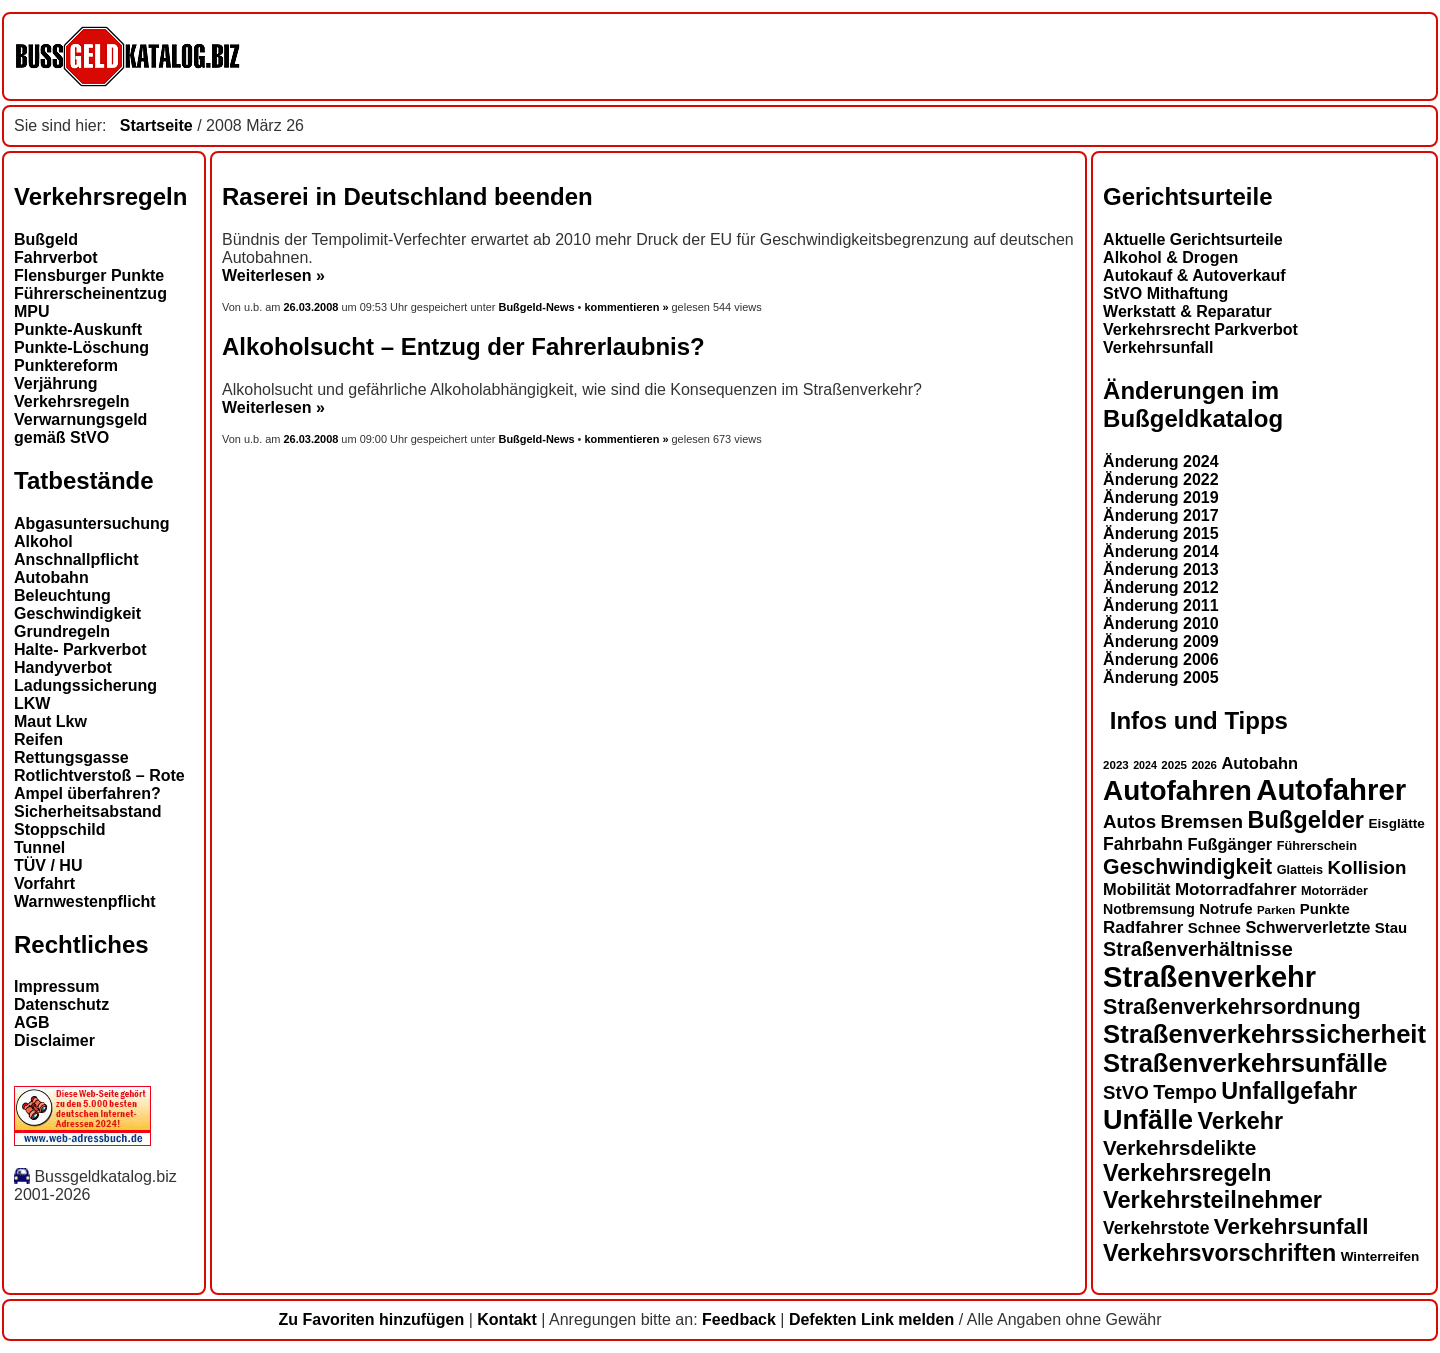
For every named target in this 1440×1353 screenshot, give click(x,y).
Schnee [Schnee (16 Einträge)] (1214, 927)
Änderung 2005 (1161, 677)
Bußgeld (46, 239)
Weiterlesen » (273, 275)
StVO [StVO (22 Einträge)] (1126, 1092)
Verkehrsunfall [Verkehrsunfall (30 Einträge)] (1291, 1226)
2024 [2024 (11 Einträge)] (1145, 765)
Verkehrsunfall (1158, 347)
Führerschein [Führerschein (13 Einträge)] (1317, 846)
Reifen (38, 739)
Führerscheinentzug (90, 293)
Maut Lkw (50, 721)
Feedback (739, 1319)
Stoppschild (60, 829)
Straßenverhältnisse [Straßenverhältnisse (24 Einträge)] (1198, 949)
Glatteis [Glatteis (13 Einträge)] (1300, 870)
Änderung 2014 (1161, 551)
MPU (32, 311)
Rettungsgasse (71, 757)
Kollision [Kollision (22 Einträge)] (1367, 867)
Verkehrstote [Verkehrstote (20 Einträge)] (1156, 1228)
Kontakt (507, 1319)
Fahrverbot (56, 257)
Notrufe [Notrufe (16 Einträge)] (1225, 908)
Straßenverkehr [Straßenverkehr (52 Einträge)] (1209, 977)
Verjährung (56, 383)
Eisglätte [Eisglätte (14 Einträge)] (1396, 823)
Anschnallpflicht (76, 559)
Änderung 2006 (1161, 659)
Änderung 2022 (1161, 479)
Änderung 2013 (1161, 569)
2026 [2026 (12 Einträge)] (1204, 765)
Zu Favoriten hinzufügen (371, 1319)
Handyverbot (63, 667)
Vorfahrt (44, 883)
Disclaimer (54, 1040)
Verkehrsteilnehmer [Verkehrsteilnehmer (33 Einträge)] (1212, 1200)
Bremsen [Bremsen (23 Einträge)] (1201, 821)
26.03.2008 (313, 307)
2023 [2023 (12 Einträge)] (1116, 765)
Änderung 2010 (1161, 623)
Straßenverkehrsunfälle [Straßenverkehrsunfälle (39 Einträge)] (1245, 1063)
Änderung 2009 (1161, 641)
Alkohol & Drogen (1170, 257)
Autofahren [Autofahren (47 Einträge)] (1177, 790)
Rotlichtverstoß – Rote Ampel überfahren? (99, 784)
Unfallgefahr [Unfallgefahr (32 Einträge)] (1289, 1091)
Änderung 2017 (1161, 515)
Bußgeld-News (536, 307)
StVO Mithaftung (1165, 293)
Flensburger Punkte (89, 275)
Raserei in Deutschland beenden (407, 196)
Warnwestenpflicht (85, 901)
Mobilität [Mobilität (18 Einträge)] (1136, 889)
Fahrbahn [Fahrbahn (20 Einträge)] (1143, 844)
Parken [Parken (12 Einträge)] (1276, 910)
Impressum (56, 986)
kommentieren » (626, 307)
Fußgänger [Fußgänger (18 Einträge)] (1229, 844)
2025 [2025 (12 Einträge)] (1174, 765)
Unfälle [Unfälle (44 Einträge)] (1148, 1120)
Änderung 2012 (1161, 587)
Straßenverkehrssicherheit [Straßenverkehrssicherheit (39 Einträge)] (1264, 1034)
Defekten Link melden (871, 1319)
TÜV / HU (48, 865)
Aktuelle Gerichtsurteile (1193, 239)
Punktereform (66, 365)
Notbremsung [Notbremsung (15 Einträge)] (1149, 909)
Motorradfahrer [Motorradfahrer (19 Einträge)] (1236, 889)
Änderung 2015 (1161, 533)
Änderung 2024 (1161, 461)
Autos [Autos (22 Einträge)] (1129, 821)
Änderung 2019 (1161, 497)
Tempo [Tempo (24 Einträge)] (1185, 1092)
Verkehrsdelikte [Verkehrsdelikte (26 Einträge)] (1179, 1147)
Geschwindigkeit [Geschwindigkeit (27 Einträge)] (1187, 867)
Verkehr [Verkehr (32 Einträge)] (1241, 1121)
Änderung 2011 (1161, 605)
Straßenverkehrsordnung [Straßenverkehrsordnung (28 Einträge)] (1232, 1006)
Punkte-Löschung (81, 347)
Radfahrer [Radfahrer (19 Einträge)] (1143, 927)
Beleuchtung (62, 595)
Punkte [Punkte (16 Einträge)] (1325, 908)
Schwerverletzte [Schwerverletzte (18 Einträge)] (1307, 927)
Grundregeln (62, 631)
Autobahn (51, 577)
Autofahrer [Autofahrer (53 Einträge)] (1331, 789)
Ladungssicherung (85, 685)
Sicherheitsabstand (88, 811)
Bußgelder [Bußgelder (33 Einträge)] (1305, 820)
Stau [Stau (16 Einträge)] (1391, 927)
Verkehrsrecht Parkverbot (1200, 329)
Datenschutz (61, 1004)
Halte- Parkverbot (80, 649)
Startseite (156, 125)
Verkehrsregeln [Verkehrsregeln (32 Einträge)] (1187, 1173)
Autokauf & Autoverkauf (1194, 275)
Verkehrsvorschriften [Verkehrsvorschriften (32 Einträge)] (1219, 1253)
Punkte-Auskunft (78, 329)
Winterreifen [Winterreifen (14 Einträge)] (1380, 1256)
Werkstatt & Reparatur (1187, 311)
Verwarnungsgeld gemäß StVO (80, 428)
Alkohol (43, 541)
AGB (32, 1022)
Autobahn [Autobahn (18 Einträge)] (1259, 763)
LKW (32, 703)
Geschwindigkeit (77, 613)
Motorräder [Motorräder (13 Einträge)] (1334, 891)
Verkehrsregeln (72, 401)
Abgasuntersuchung (92, 523)
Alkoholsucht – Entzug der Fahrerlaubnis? (463, 346)
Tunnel (39, 847)
